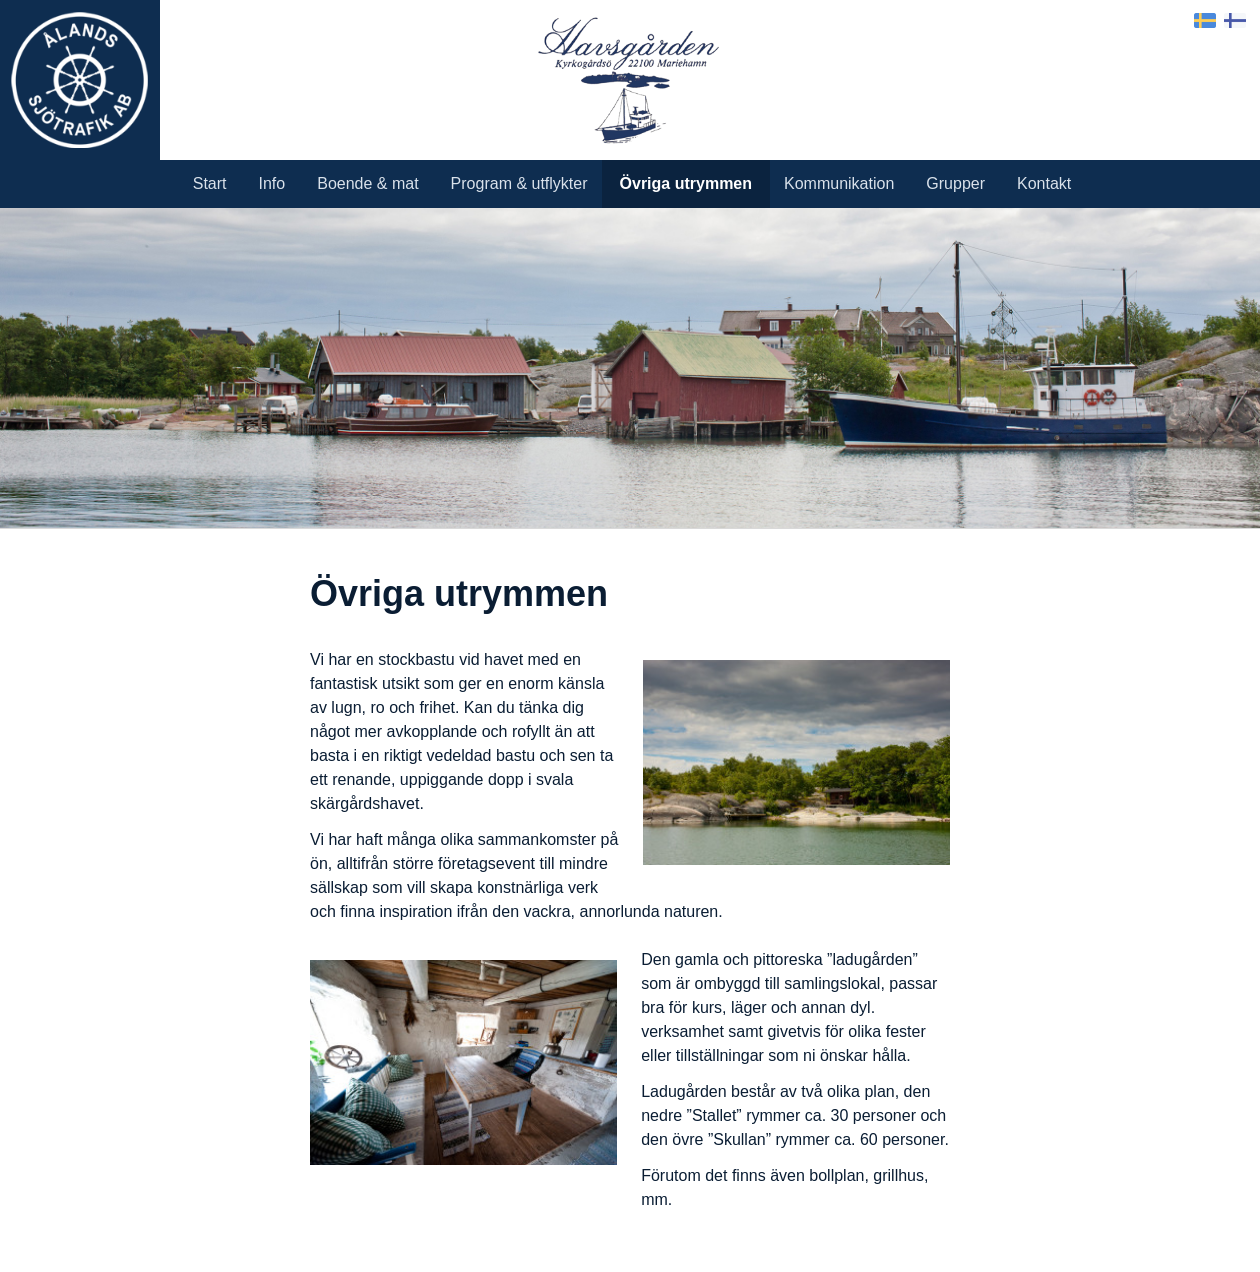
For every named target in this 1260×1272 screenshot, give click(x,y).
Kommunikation (839, 183)
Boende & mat (367, 183)
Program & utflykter (519, 183)
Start (210, 183)
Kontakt (1044, 183)
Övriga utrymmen (686, 183)
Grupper (955, 183)
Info (272, 183)
